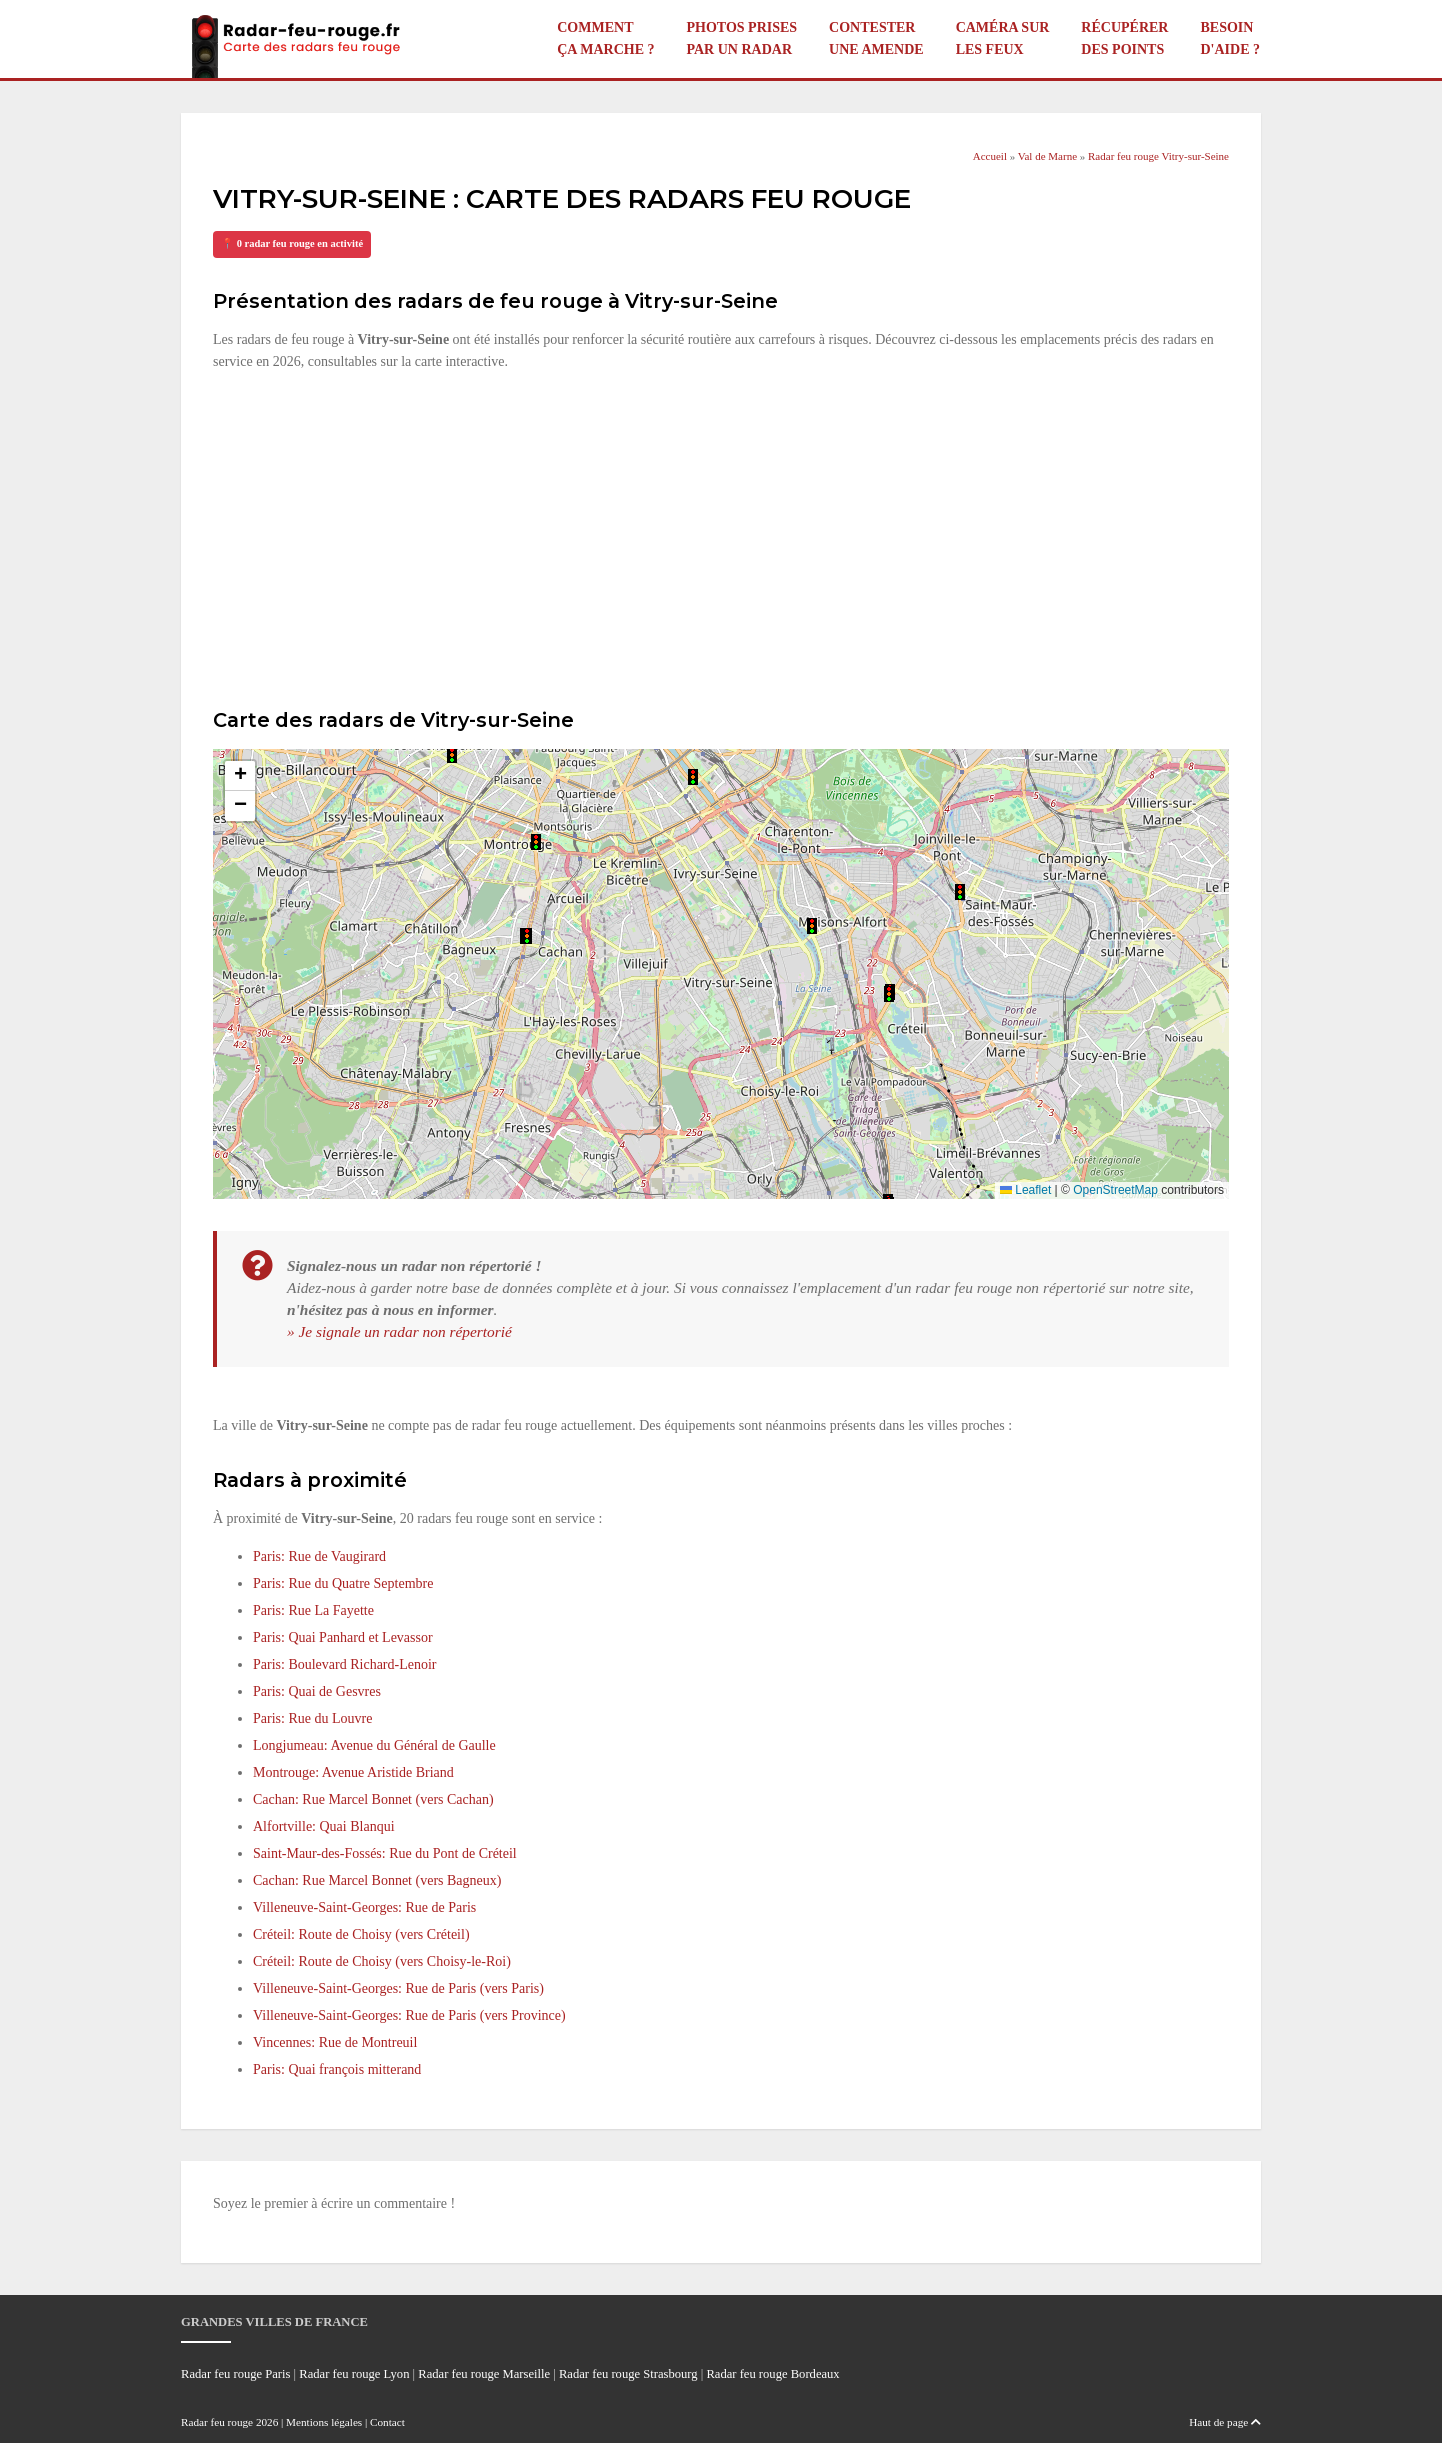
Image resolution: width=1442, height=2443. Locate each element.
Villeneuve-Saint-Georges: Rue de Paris (364, 1907)
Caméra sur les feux (1003, 38)
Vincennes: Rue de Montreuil (335, 2042)
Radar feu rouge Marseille (484, 2374)
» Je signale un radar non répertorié (399, 1331)
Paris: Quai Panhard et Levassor (343, 1637)
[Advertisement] (721, 537)
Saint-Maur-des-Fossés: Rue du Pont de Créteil (385, 1853)
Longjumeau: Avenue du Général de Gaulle (374, 1745)
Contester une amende (876, 38)
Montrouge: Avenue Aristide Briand (353, 1772)
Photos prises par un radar (741, 38)
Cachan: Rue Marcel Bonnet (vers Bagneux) (377, 1880)
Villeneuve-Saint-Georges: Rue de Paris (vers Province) (409, 2015)
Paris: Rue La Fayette (313, 1610)
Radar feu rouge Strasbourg (628, 2374)
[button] (452, 755)
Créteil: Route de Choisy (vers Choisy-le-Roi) (382, 1961)
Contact (387, 2422)
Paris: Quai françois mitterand (337, 2069)
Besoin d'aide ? (1230, 38)
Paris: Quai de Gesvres (317, 1691)
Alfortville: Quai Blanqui (324, 1826)
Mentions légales (324, 2422)
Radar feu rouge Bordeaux (772, 2374)
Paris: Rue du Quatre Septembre (343, 1583)
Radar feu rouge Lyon (354, 2374)
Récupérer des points (1124, 38)
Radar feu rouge (217, 2422)
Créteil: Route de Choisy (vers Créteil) (361, 1934)
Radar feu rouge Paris (235, 2374)
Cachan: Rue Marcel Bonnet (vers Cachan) (373, 1799)
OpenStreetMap (1115, 1190)
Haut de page (1225, 2422)
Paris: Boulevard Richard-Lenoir (345, 1664)
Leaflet (1025, 1190)
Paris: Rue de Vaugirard (319, 1556)
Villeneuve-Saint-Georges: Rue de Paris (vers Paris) (398, 1988)
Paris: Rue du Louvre (312, 1718)
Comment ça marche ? (605, 38)
